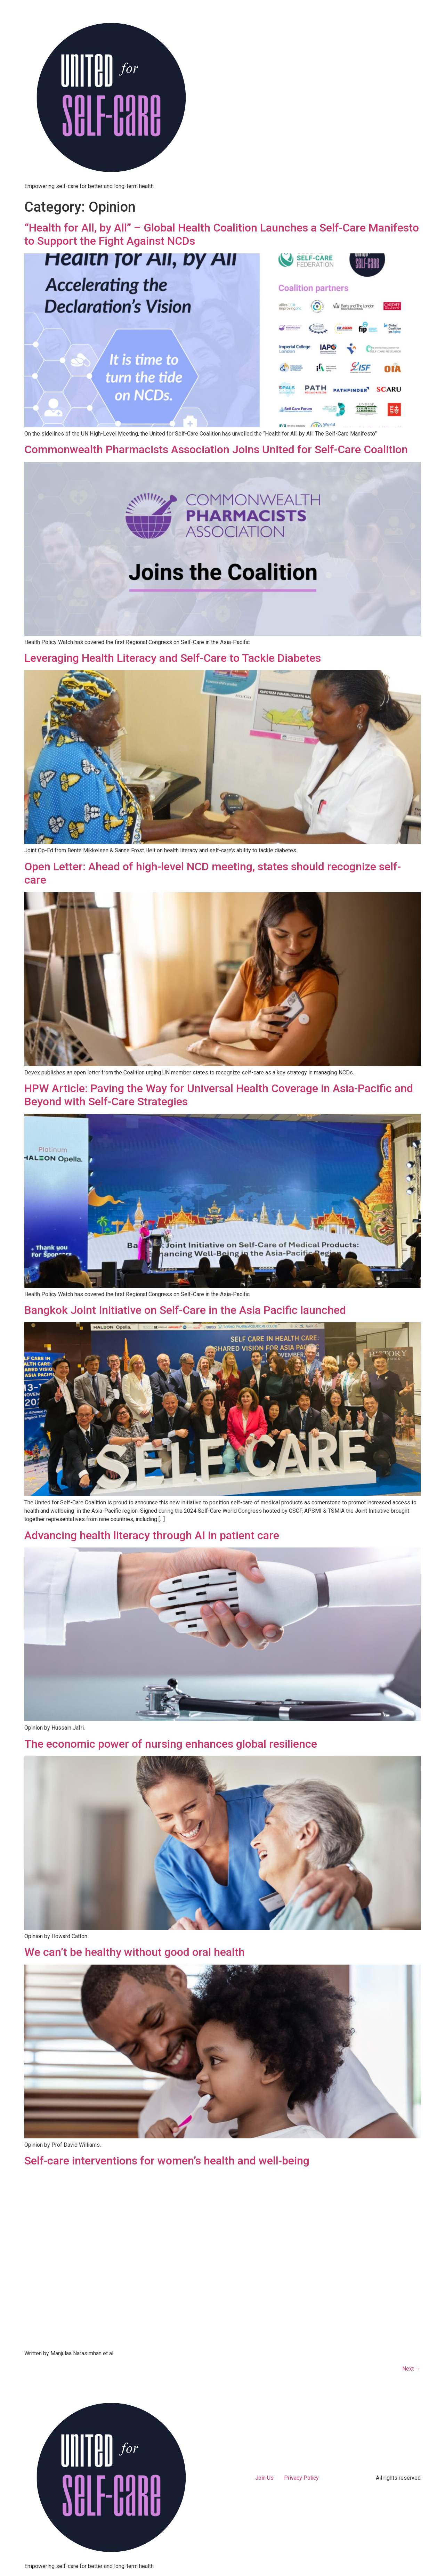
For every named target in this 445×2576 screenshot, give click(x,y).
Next (411, 2368)
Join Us (264, 2478)
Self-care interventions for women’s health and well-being (166, 2160)
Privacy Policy (301, 2478)
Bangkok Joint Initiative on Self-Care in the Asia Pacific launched (185, 1310)
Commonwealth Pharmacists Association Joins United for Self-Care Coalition (216, 449)
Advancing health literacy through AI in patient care (151, 1535)
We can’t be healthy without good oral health (134, 1952)
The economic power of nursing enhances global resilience (170, 1743)
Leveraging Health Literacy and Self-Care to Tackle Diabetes (172, 658)
